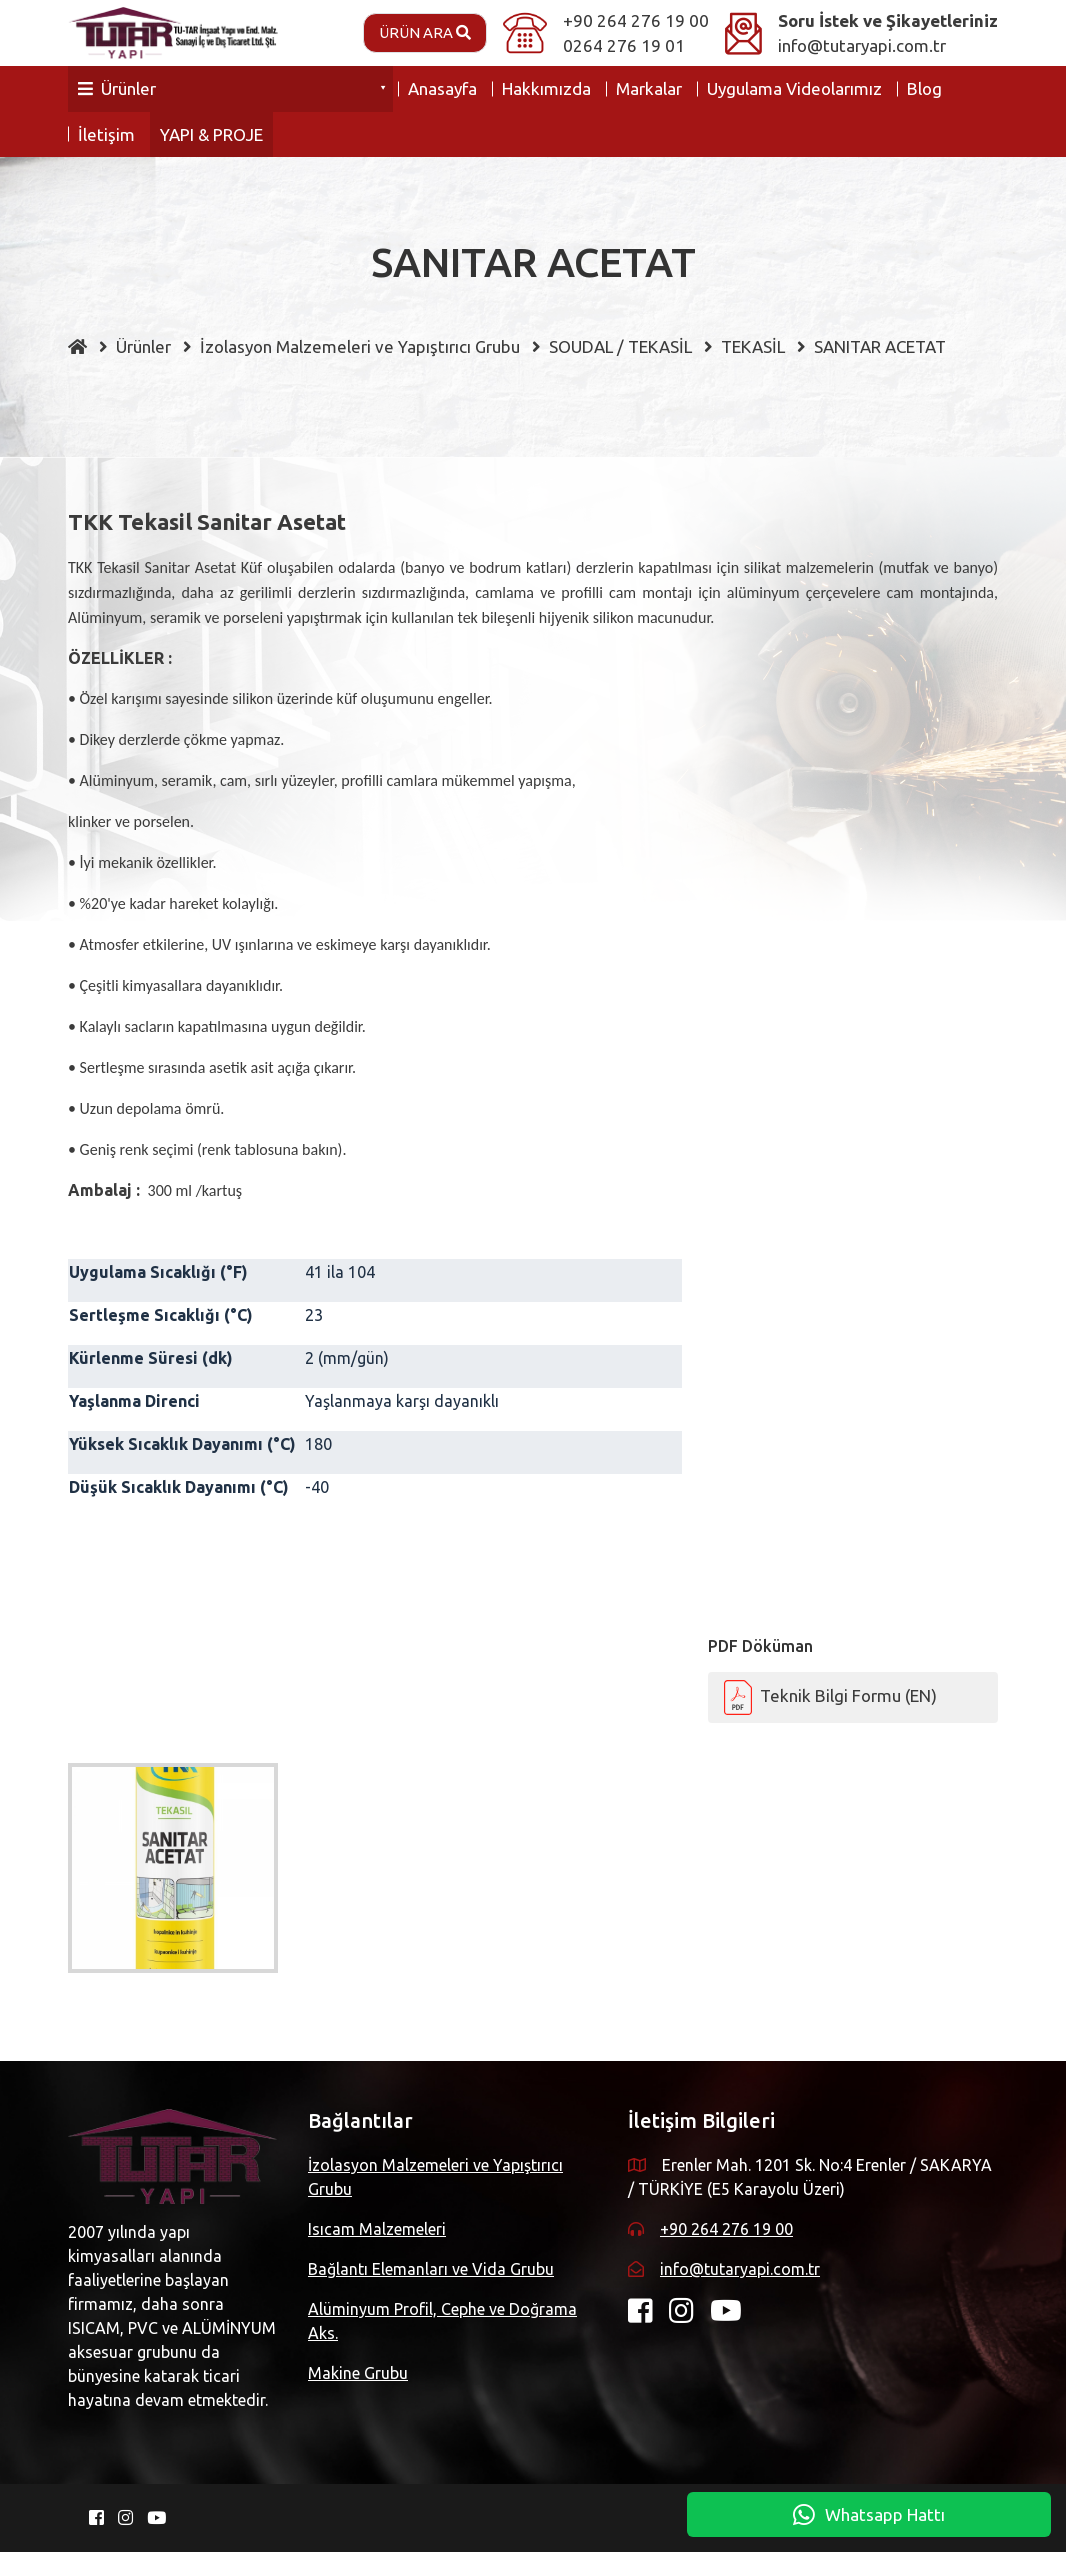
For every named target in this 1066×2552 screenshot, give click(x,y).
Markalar (649, 88)
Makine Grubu (358, 2373)
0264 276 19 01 (624, 45)
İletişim (106, 134)
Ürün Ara (425, 32)
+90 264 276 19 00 (636, 20)
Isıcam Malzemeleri (377, 2229)
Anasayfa (442, 88)
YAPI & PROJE (211, 134)
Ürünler (117, 88)
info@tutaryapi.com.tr (862, 45)
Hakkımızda (546, 88)
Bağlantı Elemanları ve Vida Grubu (431, 2269)
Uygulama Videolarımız (794, 88)
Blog (924, 88)
